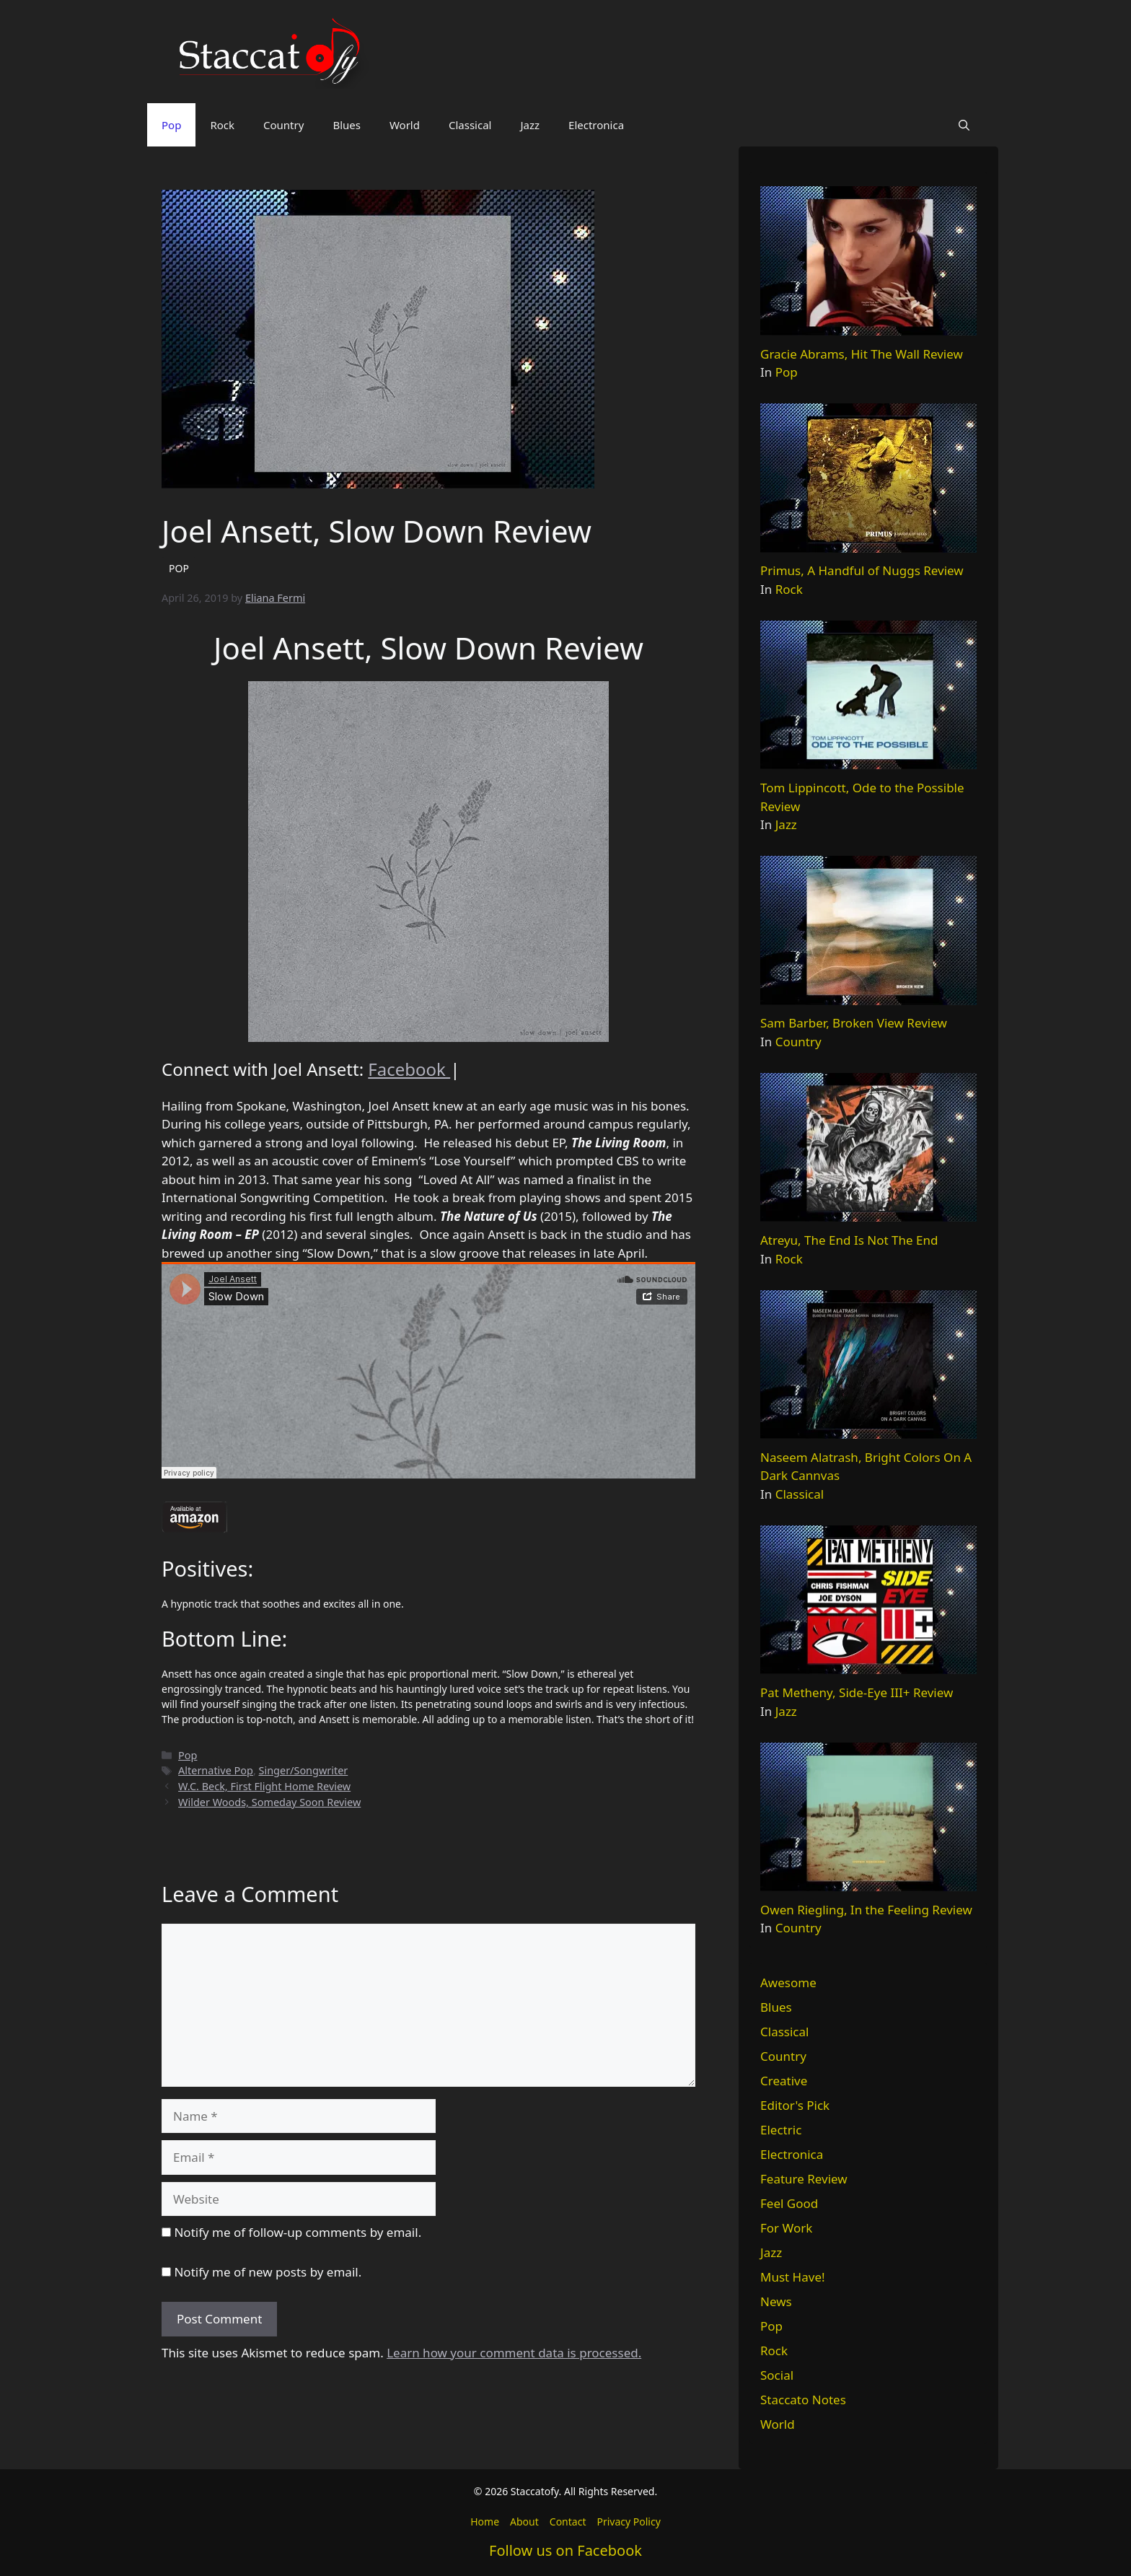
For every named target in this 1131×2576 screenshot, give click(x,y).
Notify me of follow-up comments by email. (297, 2232)
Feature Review (804, 2178)
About (524, 2521)
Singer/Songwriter (303, 1770)
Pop (171, 125)
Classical (470, 125)
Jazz (530, 125)
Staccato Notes (803, 2399)
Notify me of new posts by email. (267, 2272)
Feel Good (789, 2203)
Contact (568, 2521)
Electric (780, 2129)
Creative (783, 2080)
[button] (964, 124)
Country (283, 125)
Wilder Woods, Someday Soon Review (269, 1802)
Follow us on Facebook (565, 2550)
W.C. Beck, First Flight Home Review (264, 1786)
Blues (347, 125)
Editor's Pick (794, 2105)
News (776, 2301)
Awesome (788, 1982)
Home (484, 2521)
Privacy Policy (628, 2521)
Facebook (409, 1069)
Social (776, 2375)
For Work (786, 2228)
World (405, 125)
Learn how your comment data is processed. (514, 2352)
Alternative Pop (215, 1770)
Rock (222, 125)
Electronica (596, 125)
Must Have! (792, 2277)
